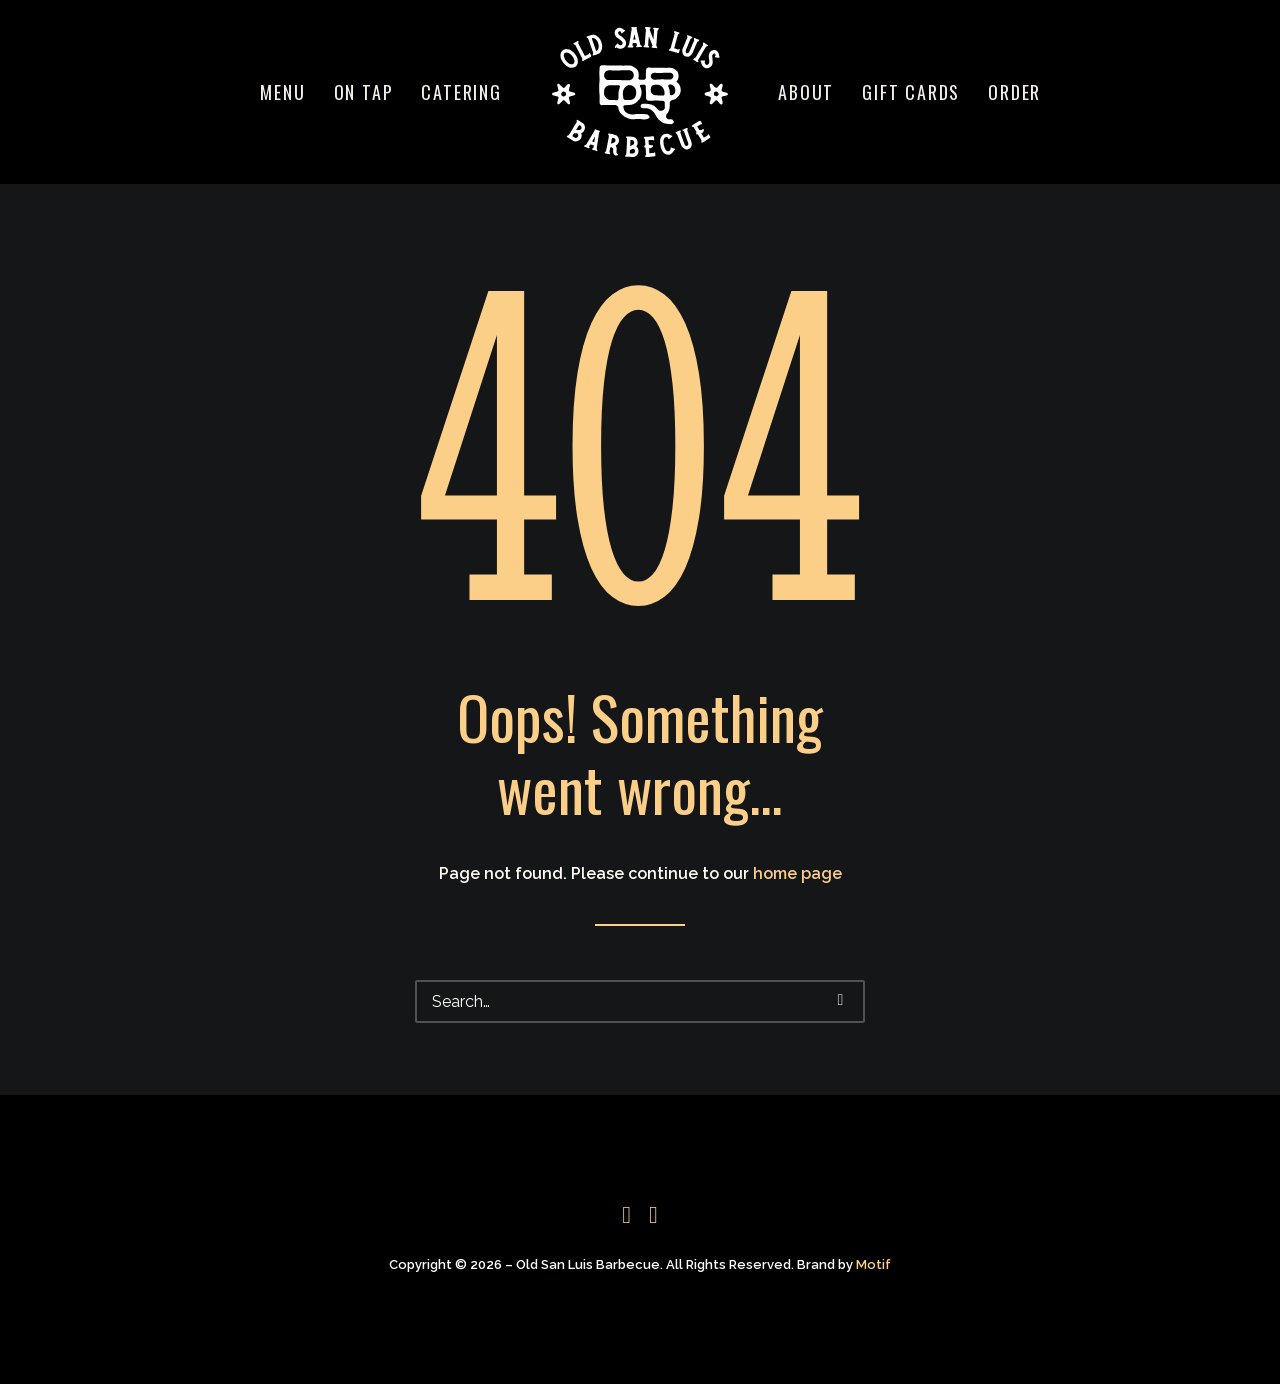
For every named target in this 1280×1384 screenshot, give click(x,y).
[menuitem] (282, 92)
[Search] (640, 1001)
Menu (282, 92)
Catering (461, 92)
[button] (841, 1000)
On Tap (364, 92)
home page (797, 873)
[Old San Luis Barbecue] (640, 92)
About (806, 92)
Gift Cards (911, 92)
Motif (873, 1264)
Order (1014, 92)
